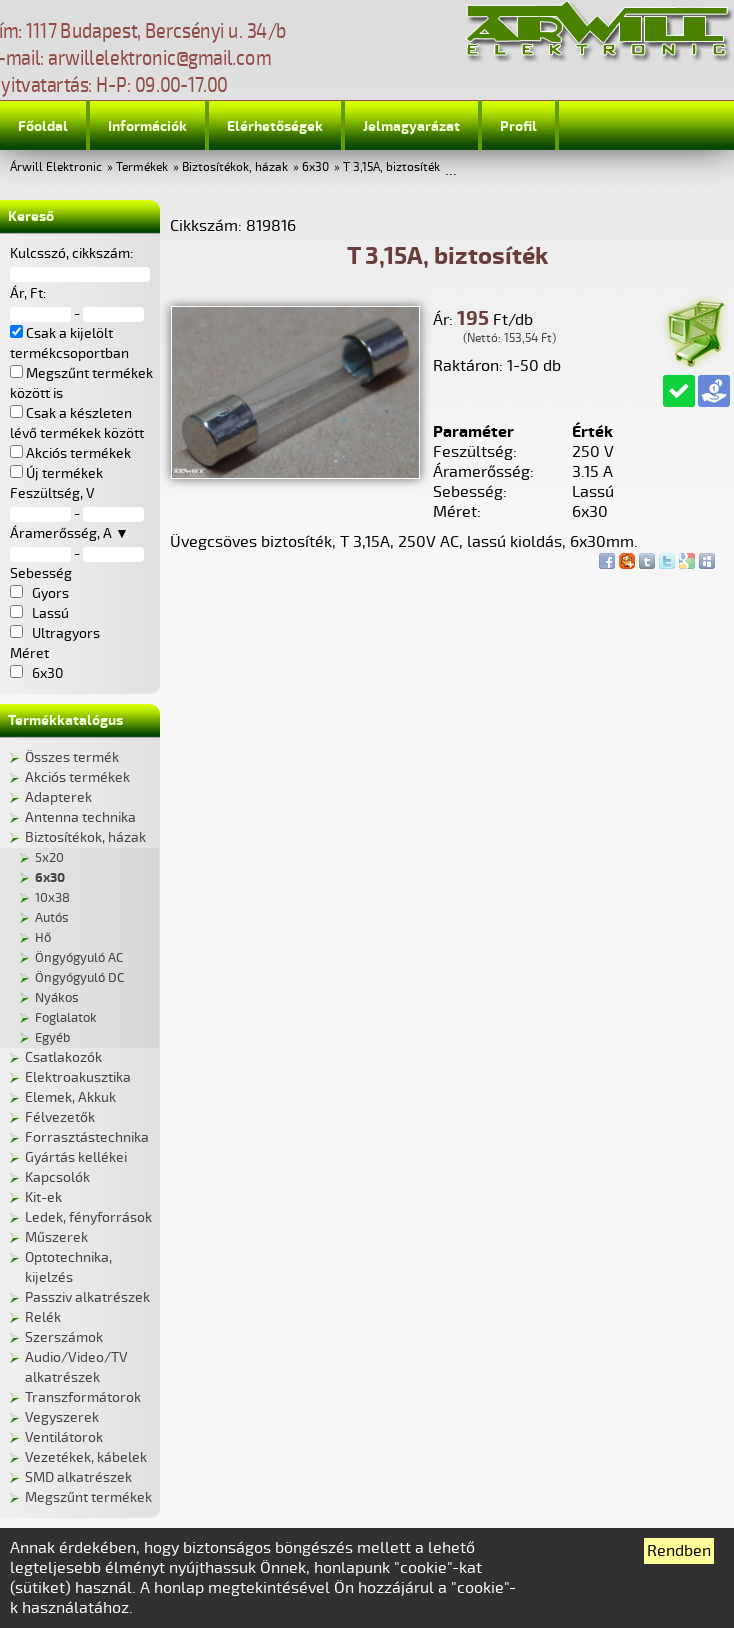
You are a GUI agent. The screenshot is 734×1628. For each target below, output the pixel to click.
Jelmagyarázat (411, 126)
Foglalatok (66, 1018)
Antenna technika (80, 817)
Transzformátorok (83, 1397)
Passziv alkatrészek (87, 1297)
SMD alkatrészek (78, 1477)
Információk (147, 126)
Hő (43, 938)
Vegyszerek (62, 1417)
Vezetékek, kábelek (86, 1457)
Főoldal (43, 126)
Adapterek (58, 797)
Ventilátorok (64, 1437)
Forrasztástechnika (87, 1137)
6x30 (315, 167)
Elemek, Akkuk (70, 1097)
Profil (518, 126)
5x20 (49, 858)
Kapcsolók (57, 1177)
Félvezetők (60, 1117)
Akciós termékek (77, 777)
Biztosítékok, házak (235, 167)
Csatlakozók (63, 1057)
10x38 (52, 898)
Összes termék (72, 757)
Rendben (679, 1551)
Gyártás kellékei (76, 1157)
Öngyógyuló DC (79, 978)
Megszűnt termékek (88, 1497)
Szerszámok (64, 1337)
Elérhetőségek (275, 126)
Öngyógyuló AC (79, 958)
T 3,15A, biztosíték (391, 167)
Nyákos (57, 998)
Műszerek (56, 1237)
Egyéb (52, 1038)
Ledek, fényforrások (88, 1217)
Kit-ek (43, 1197)
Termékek (142, 167)
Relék (43, 1317)
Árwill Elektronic (56, 167)
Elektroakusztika (78, 1077)
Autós (52, 918)
